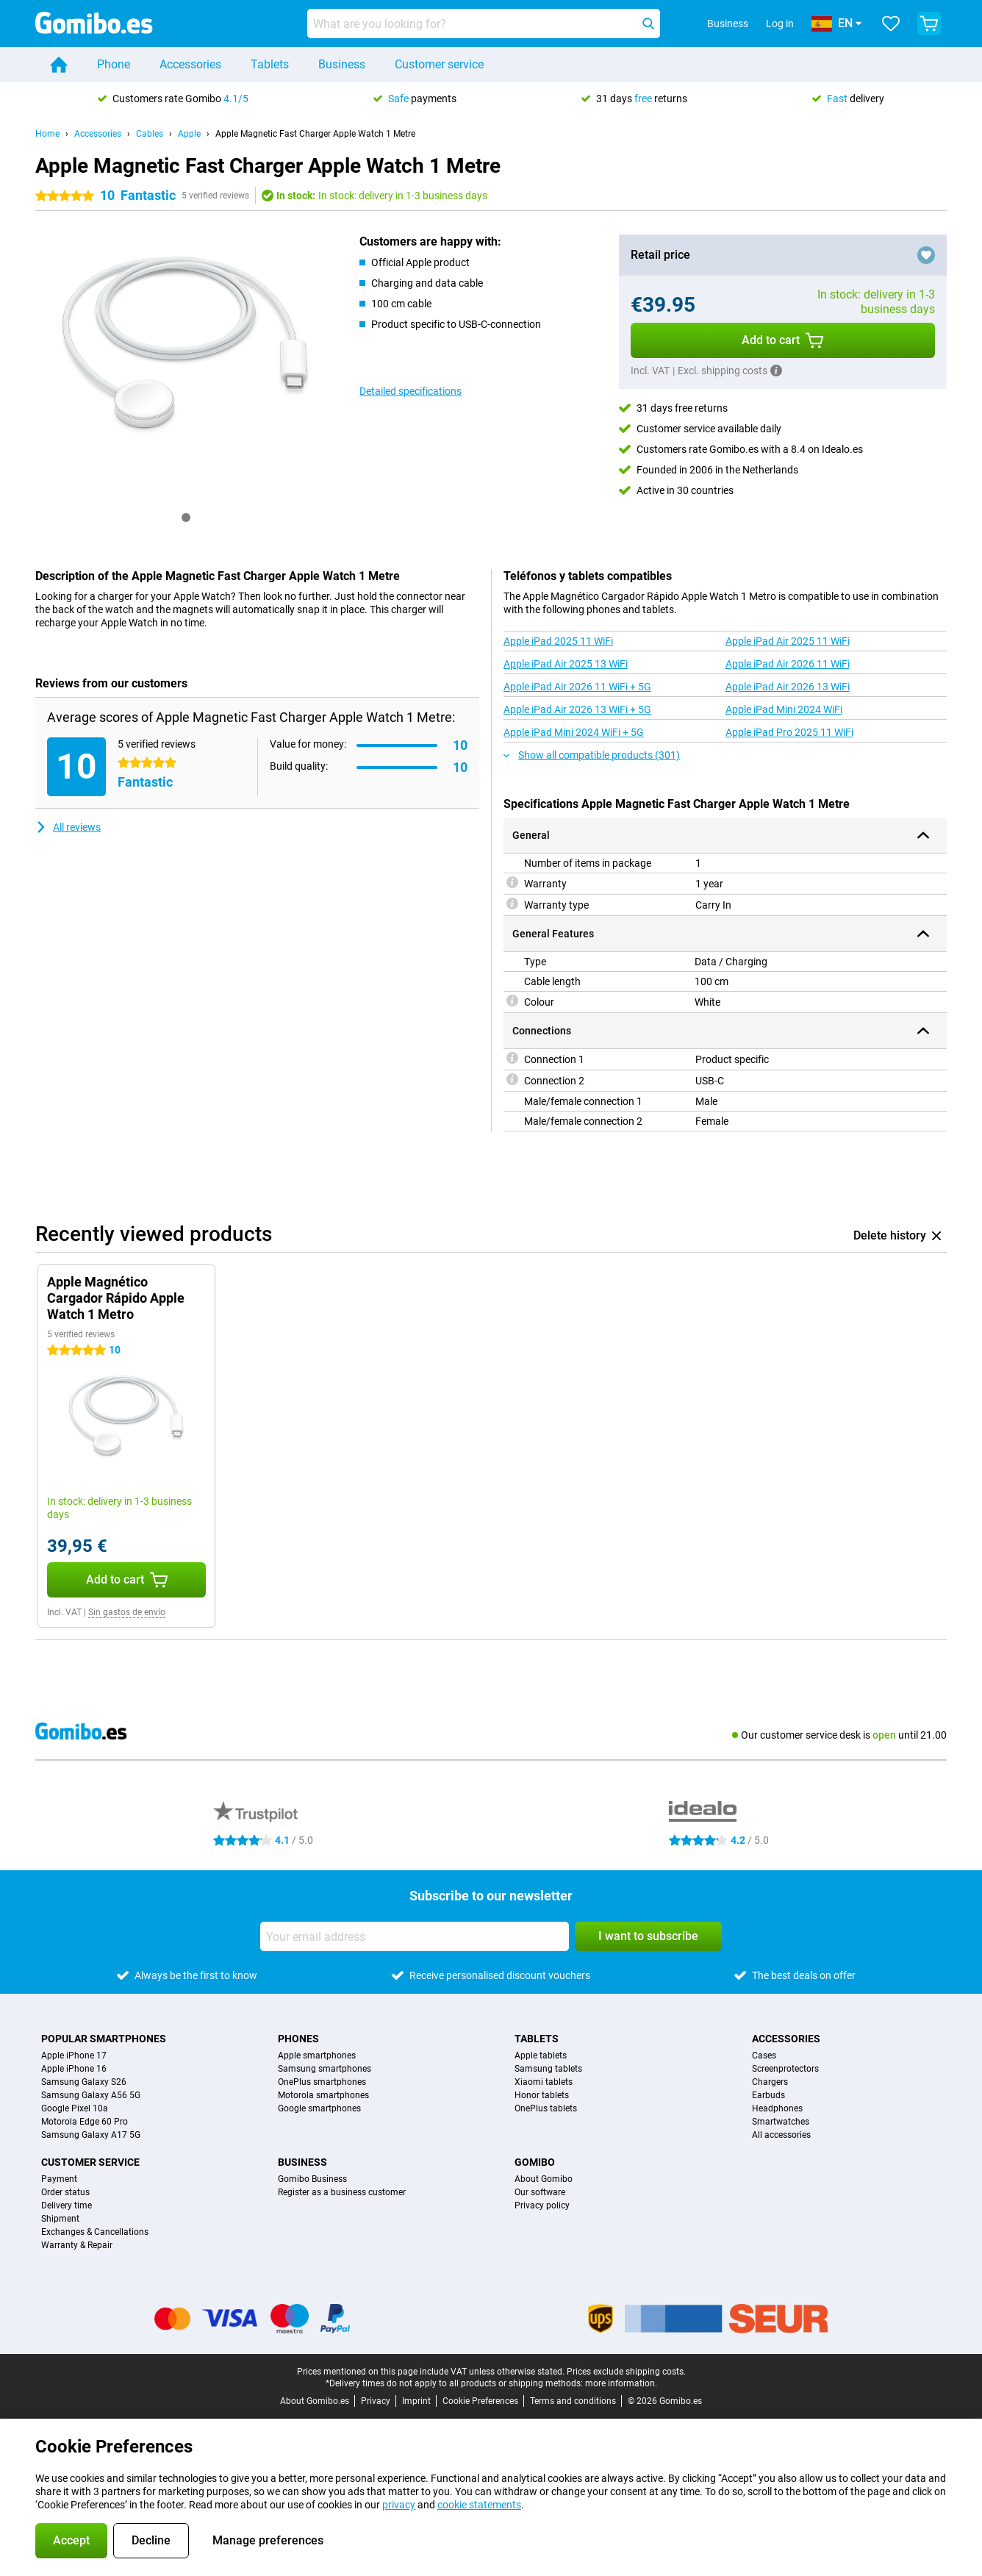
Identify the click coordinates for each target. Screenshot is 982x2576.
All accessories (781, 2135)
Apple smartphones (317, 2055)
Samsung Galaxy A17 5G (90, 2135)
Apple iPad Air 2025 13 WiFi (565, 664)
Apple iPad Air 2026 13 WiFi (787, 687)
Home (47, 134)
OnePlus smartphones (322, 2082)
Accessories (190, 64)
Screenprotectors (785, 2069)
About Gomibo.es (314, 2401)
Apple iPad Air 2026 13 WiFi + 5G (577, 709)
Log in (780, 23)
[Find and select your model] (483, 23)
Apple (189, 134)
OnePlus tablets (546, 2108)
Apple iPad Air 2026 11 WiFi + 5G (577, 687)
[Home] (58, 64)
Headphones (777, 2108)
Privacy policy (542, 2205)
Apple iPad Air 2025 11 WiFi (787, 641)
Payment (59, 2179)
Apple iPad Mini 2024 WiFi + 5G (573, 732)
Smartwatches (780, 2122)
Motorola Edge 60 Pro (84, 2122)
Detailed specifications (410, 391)
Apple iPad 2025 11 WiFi (558, 641)
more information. (621, 2383)
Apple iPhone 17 (74, 2055)
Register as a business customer (342, 2192)
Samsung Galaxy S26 (83, 2082)
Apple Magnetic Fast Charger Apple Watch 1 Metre (315, 134)
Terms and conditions (573, 2401)
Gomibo (535, 2162)
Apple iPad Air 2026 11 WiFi (787, 664)
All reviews (68, 827)
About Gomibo (544, 2179)
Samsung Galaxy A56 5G (90, 2095)
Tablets (270, 64)
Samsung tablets (548, 2069)
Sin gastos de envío (126, 1612)
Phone (113, 64)
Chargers (770, 2082)
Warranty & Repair (76, 2245)
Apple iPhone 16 (74, 2069)
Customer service (439, 64)
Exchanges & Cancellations (94, 2232)
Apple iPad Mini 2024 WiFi (783, 709)
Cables (149, 134)
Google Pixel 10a (74, 2108)
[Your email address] (414, 1936)
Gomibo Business (312, 2179)
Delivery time (66, 2205)
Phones (298, 2038)
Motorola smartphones (323, 2095)
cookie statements (479, 2505)
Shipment (60, 2219)
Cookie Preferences (480, 2401)
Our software (540, 2192)
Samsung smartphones (324, 2069)
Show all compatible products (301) (591, 755)
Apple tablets (541, 2055)
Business (341, 64)
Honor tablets (542, 2095)
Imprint (416, 2401)
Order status (65, 2192)
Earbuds (768, 2095)
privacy (398, 2505)
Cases (764, 2055)
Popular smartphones (103, 2038)
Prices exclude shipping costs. (626, 2371)
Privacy (375, 2401)
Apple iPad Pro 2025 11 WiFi (789, 732)
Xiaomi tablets (544, 2082)
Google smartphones (319, 2108)
